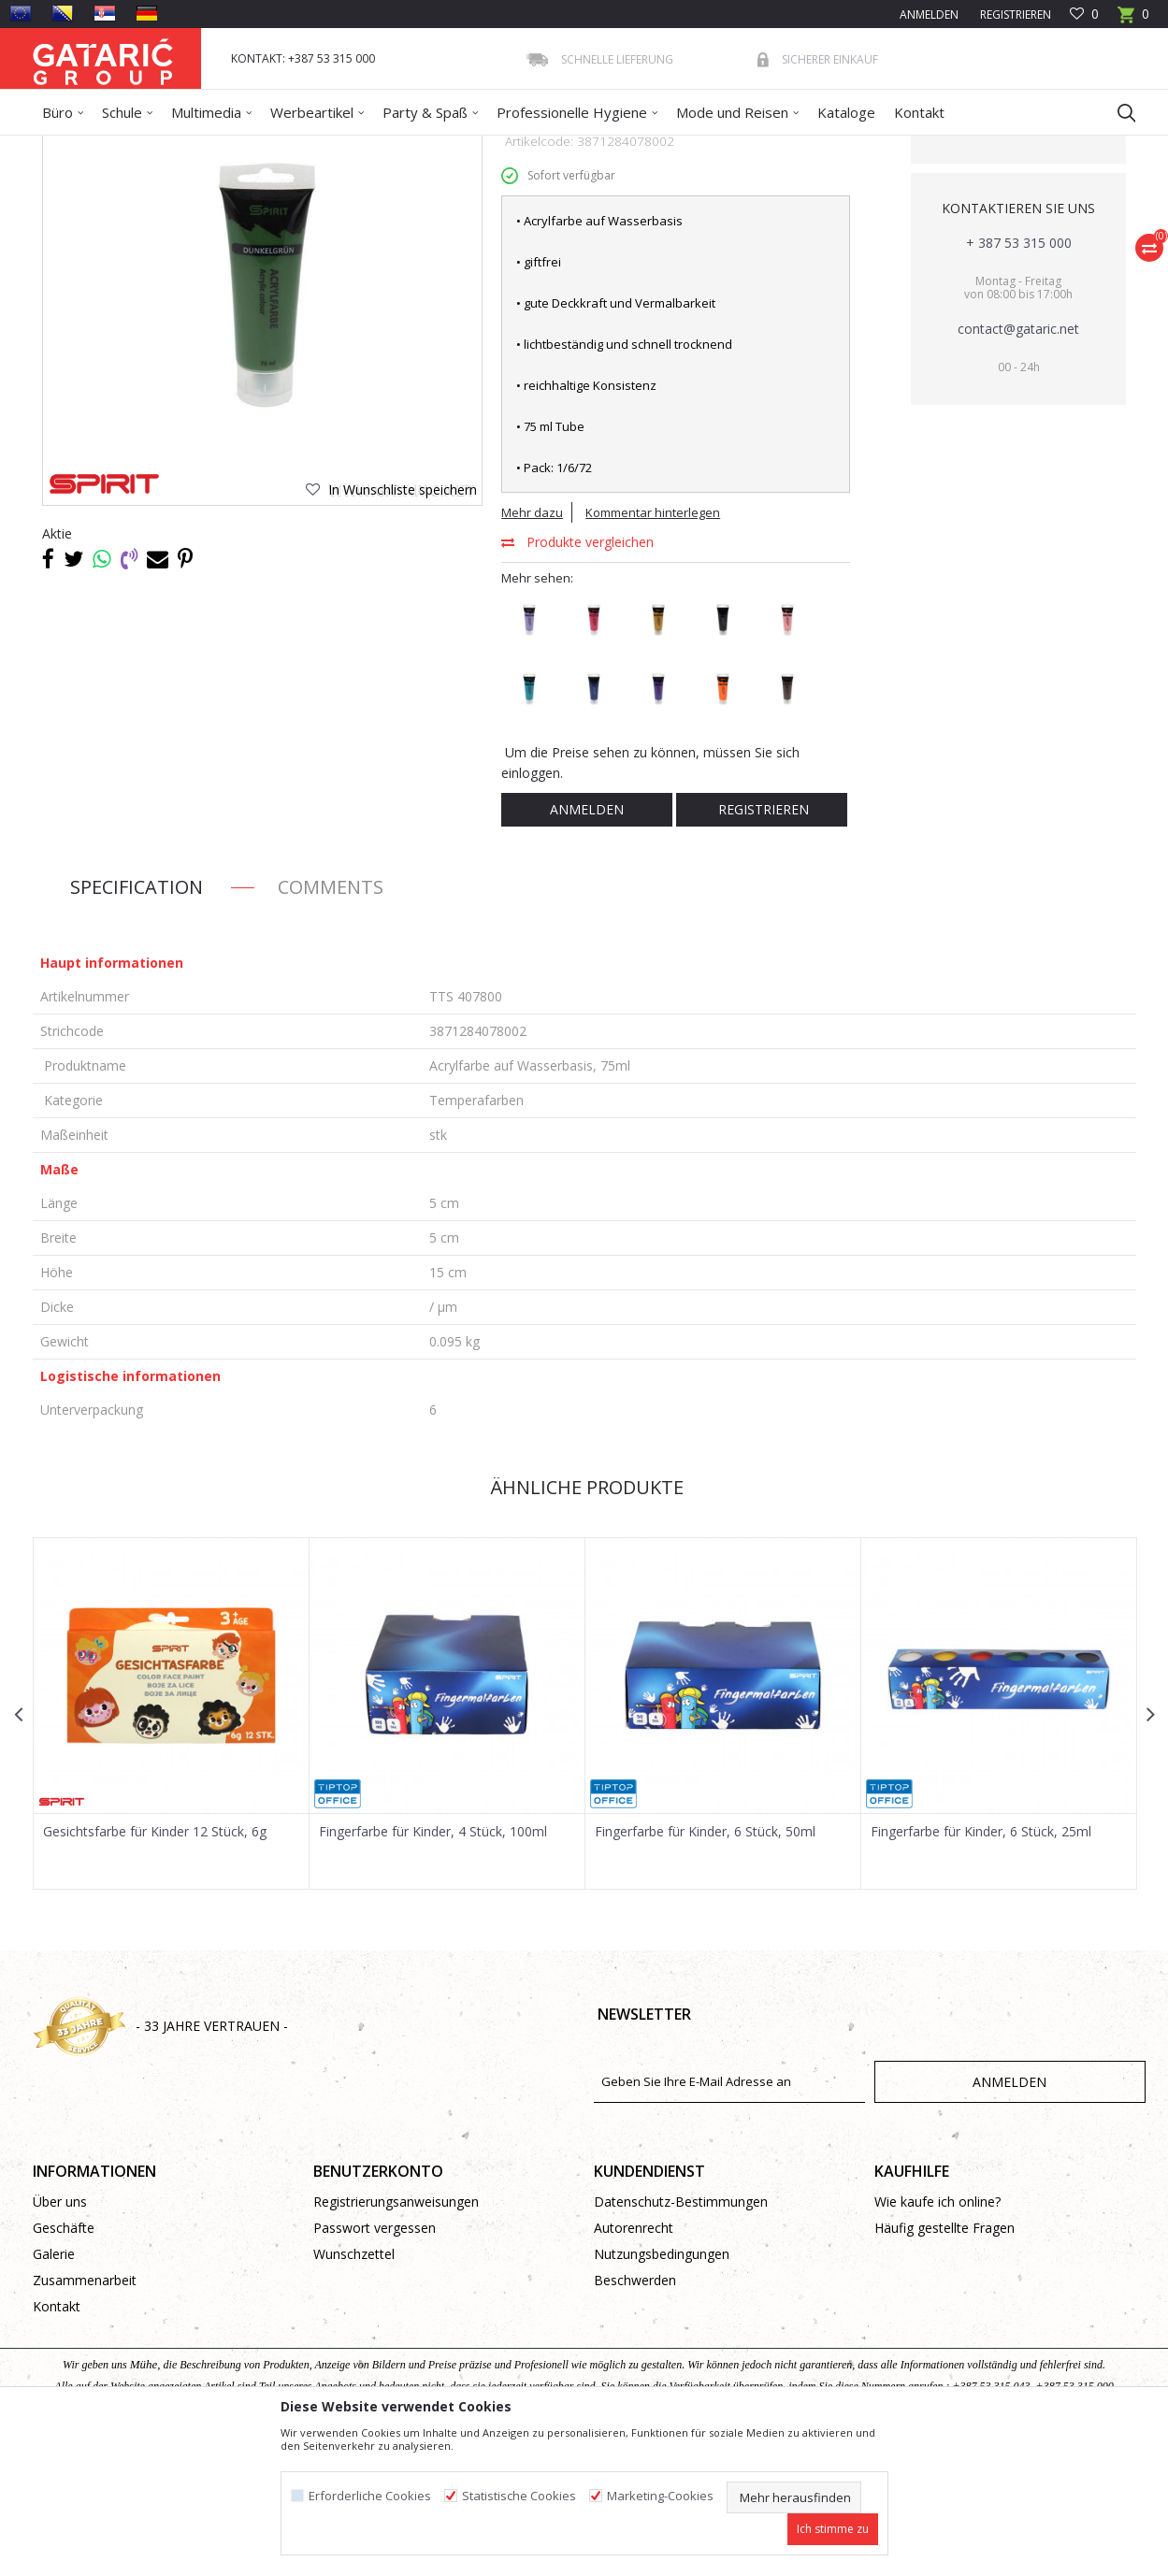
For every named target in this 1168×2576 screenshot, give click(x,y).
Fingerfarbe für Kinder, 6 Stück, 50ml (705, 1967)
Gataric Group (70, 147)
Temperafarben (406, 147)
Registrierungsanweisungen (396, 2337)
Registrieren (1014, 14)
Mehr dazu (532, 648)
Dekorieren (213, 147)
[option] (172, 1849)
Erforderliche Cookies (370, 2496)
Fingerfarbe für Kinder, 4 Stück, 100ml (433, 1967)
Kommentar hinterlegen (652, 648)
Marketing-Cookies (660, 2496)
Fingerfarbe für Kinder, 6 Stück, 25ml (981, 1967)
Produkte (146, 147)
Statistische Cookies (519, 2496)
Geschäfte (63, 2363)
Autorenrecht (633, 2363)
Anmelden (587, 945)
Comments (330, 1022)
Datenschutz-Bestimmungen (681, 2337)
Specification (136, 1022)
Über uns (60, 2337)
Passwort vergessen (374, 2363)
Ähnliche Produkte (584, 1622)
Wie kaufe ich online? (937, 2337)
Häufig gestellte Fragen (944, 2363)
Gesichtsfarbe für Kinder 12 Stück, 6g (155, 1967)
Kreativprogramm (303, 147)
